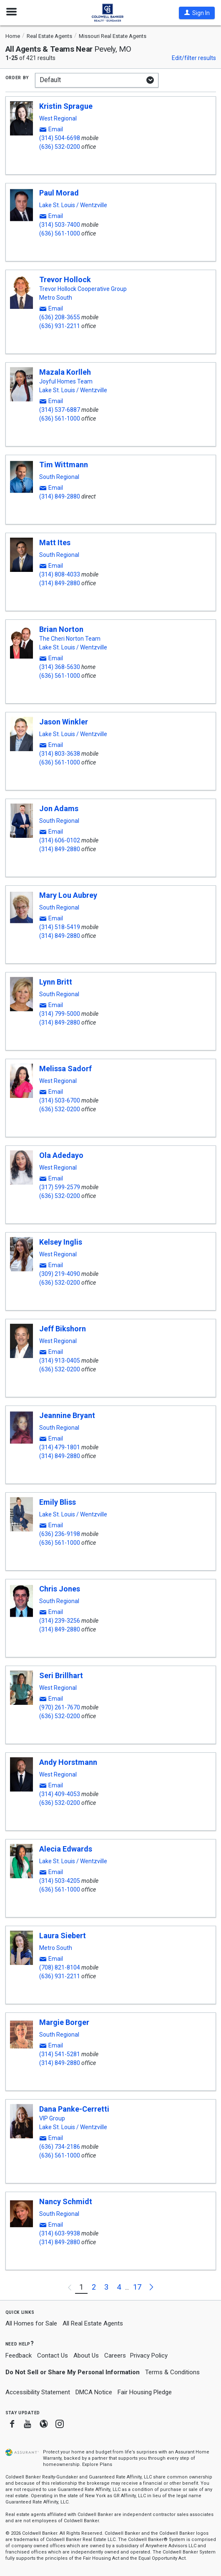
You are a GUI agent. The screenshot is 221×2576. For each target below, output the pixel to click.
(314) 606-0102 (59, 840)
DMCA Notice (93, 2392)
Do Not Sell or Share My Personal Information (72, 2372)
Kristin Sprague (66, 106)
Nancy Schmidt (65, 2201)
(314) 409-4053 (59, 1794)
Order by (17, 77)
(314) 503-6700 (59, 1100)
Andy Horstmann (68, 1762)
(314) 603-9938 (59, 2233)
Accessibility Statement (37, 2392)
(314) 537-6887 (59, 409)
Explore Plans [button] (97, 2464)
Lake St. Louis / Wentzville (73, 205)
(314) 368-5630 (59, 667)
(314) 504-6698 (59, 138)
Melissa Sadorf (65, 1068)
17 (137, 2287)
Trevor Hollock (65, 279)
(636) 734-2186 (59, 2146)
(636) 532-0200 (59, 146)
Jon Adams (58, 808)
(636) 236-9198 (59, 1534)
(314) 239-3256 (59, 1620)
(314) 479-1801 (59, 1447)
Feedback (18, 2356)
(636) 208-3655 (59, 317)
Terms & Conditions (172, 2372)
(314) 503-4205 (59, 1880)
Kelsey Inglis (60, 1242)
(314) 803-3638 (59, 753)
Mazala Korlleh (65, 372)
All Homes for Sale (31, 2323)
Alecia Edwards (65, 1848)
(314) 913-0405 (59, 1360)
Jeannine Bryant (67, 1415)
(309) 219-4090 (59, 1273)
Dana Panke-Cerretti (74, 2109)
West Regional (58, 118)
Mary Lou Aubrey (68, 895)
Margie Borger (64, 2022)
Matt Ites (54, 542)
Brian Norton (61, 629)
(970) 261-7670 (59, 1707)
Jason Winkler (63, 721)
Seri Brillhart (61, 1675)
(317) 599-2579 (59, 1187)
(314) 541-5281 (59, 2054)
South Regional (59, 477)
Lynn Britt (55, 981)
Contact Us (52, 2355)
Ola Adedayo (61, 1155)
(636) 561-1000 (59, 233)
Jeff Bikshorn (62, 1328)
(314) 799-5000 (59, 1013)
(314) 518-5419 (59, 927)
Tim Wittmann (63, 464)
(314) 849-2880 (59, 496)
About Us (86, 2355)
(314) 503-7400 (59, 224)
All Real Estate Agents (93, 2323)
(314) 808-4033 (59, 574)
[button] (197, 13)
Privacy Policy (149, 2355)
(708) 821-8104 (59, 1967)
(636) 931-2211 (59, 326)
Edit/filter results (194, 58)
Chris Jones (59, 1588)
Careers (115, 2355)
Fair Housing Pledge (145, 2392)
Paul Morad (59, 192)
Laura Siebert (62, 1935)
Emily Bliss (57, 1502)
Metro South (55, 298)
